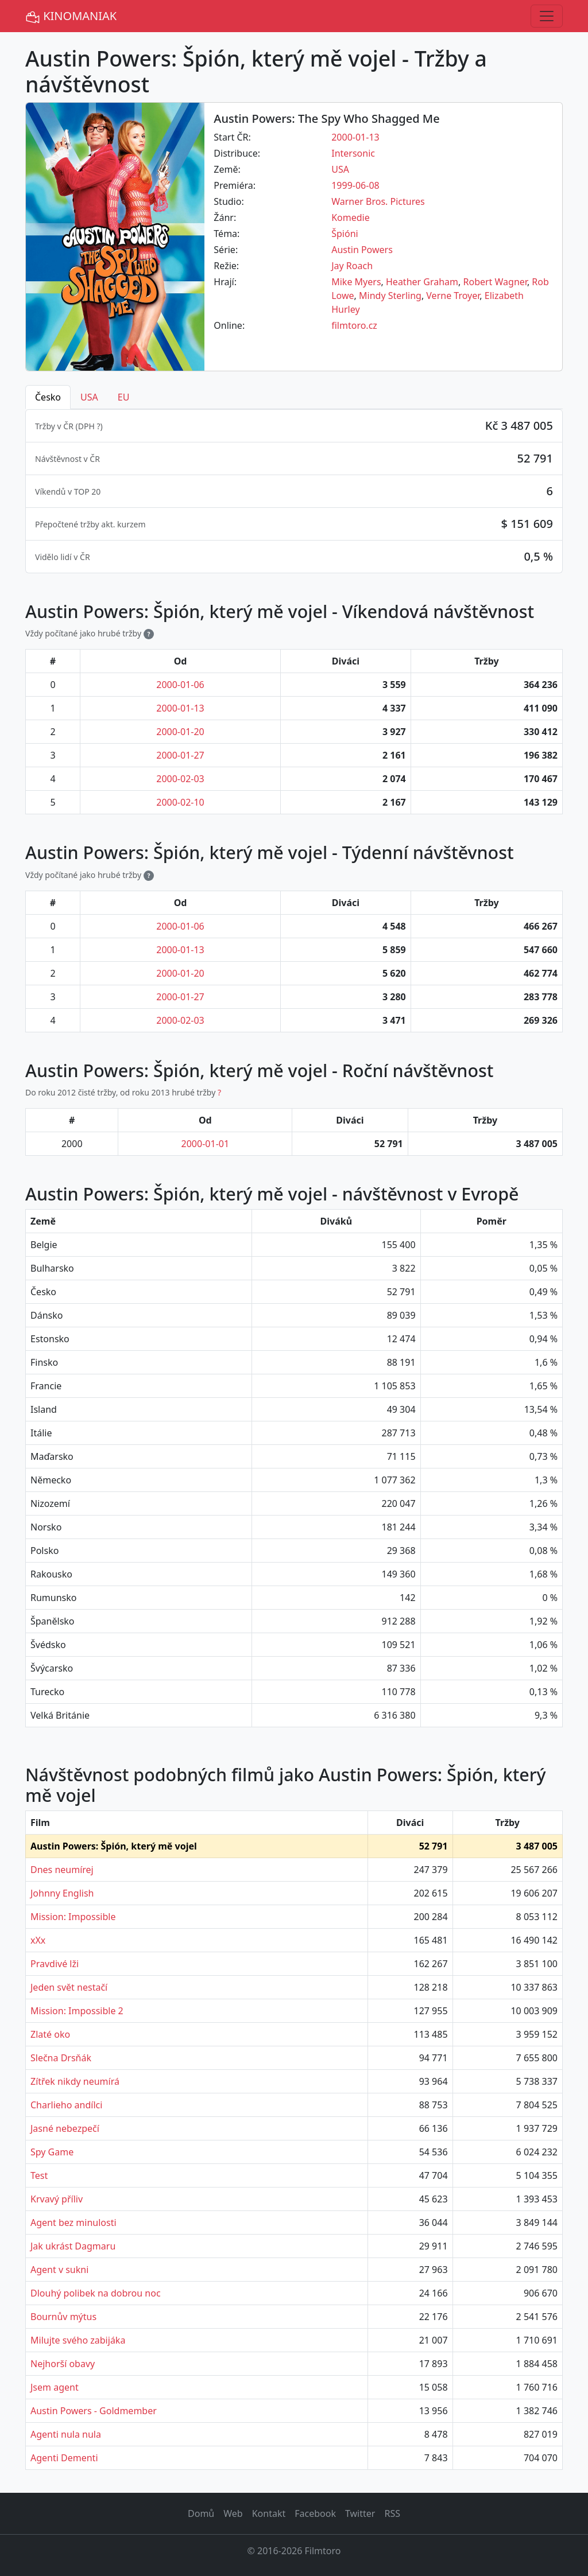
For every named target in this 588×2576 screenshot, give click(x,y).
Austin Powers (362, 249)
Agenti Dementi (64, 2457)
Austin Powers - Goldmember (93, 2410)
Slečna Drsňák (60, 2058)
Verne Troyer (452, 295)
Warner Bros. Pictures (377, 201)
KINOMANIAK (71, 16)
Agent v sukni (59, 2269)
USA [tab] (89, 397)
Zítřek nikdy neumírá (74, 2081)
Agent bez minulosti (73, 2222)
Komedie (350, 217)
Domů (201, 2513)
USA (340, 169)
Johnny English (62, 1893)
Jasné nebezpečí (64, 2128)
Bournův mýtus (63, 2316)
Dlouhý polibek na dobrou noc (95, 2293)
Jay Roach (352, 265)
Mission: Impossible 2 (76, 2010)
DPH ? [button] (89, 426)
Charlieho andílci (66, 2105)
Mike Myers (356, 281)
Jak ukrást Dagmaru (72, 2246)
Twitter (360, 2513)
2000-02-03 (180, 778)
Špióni (344, 233)
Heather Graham (422, 281)
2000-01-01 (205, 1143)
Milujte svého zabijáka (77, 2340)
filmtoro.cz (354, 325)
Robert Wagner (495, 281)
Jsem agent (54, 2387)
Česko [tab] (48, 397)
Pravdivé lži (54, 1963)
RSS (392, 2513)
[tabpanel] (294, 491)
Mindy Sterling (390, 295)
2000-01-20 (180, 731)
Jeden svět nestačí (68, 1987)
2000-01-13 (355, 137)
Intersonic (353, 153)
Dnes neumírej (62, 1869)
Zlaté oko (50, 2034)
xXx (37, 1940)
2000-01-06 (180, 684)
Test (39, 2175)
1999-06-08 (355, 185)
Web (232, 2513)
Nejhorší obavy (62, 2363)
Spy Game (52, 2152)
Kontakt (269, 2513)
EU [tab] (124, 397)
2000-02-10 (180, 802)
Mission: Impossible (72, 1916)
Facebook (315, 2513)
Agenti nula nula (65, 2434)
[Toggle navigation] (547, 16)
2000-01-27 (180, 755)
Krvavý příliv (56, 2199)
